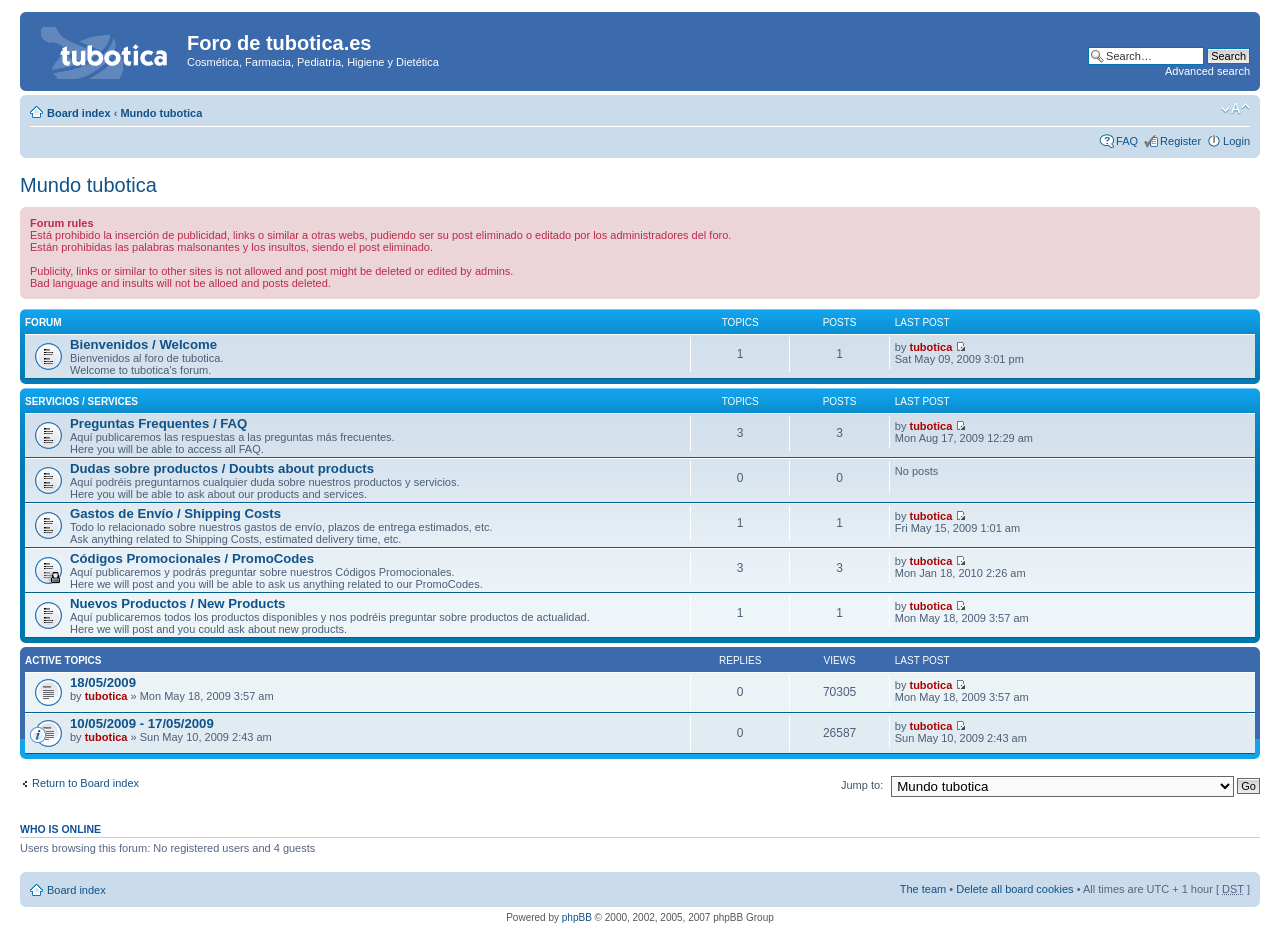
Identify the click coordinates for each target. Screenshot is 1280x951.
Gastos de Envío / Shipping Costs (175, 513)
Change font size (1235, 109)
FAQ (1127, 141)
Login (1236, 141)
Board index (79, 113)
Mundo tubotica (161, 113)
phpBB (577, 917)
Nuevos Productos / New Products (177, 603)
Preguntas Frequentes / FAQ (158, 423)
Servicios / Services (81, 401)
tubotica (930, 347)
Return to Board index (85, 783)
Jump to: (862, 785)
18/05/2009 (103, 682)
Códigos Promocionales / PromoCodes (192, 558)
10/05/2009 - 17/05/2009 (142, 723)
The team (923, 889)
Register (1180, 141)
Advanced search (1207, 71)
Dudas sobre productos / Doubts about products (222, 468)
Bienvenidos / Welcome (143, 344)
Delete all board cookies (1014, 889)
